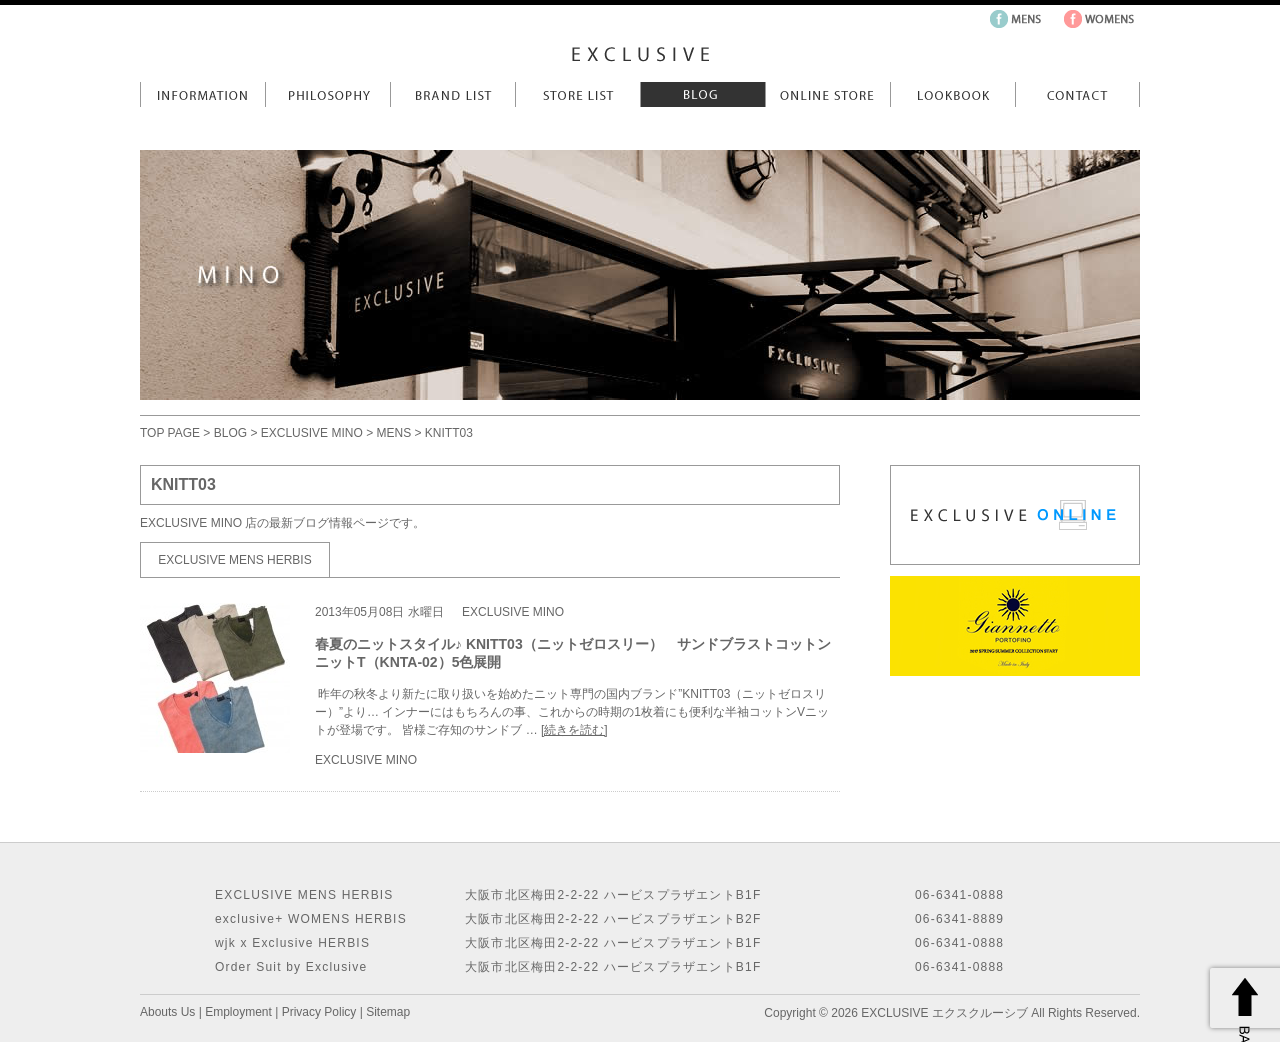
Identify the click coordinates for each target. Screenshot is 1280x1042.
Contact (1077, 94)
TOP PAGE (170, 433)
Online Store (827, 94)
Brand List (452, 94)
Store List (577, 94)
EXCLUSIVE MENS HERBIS (234, 560)
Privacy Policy (319, 1012)
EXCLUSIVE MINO (312, 433)
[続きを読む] (574, 730)
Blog (702, 94)
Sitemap (388, 1012)
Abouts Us (167, 1012)
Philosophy (327, 94)
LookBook (952, 94)
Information (202, 94)
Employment (238, 1012)
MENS (393, 433)
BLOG (230, 433)
